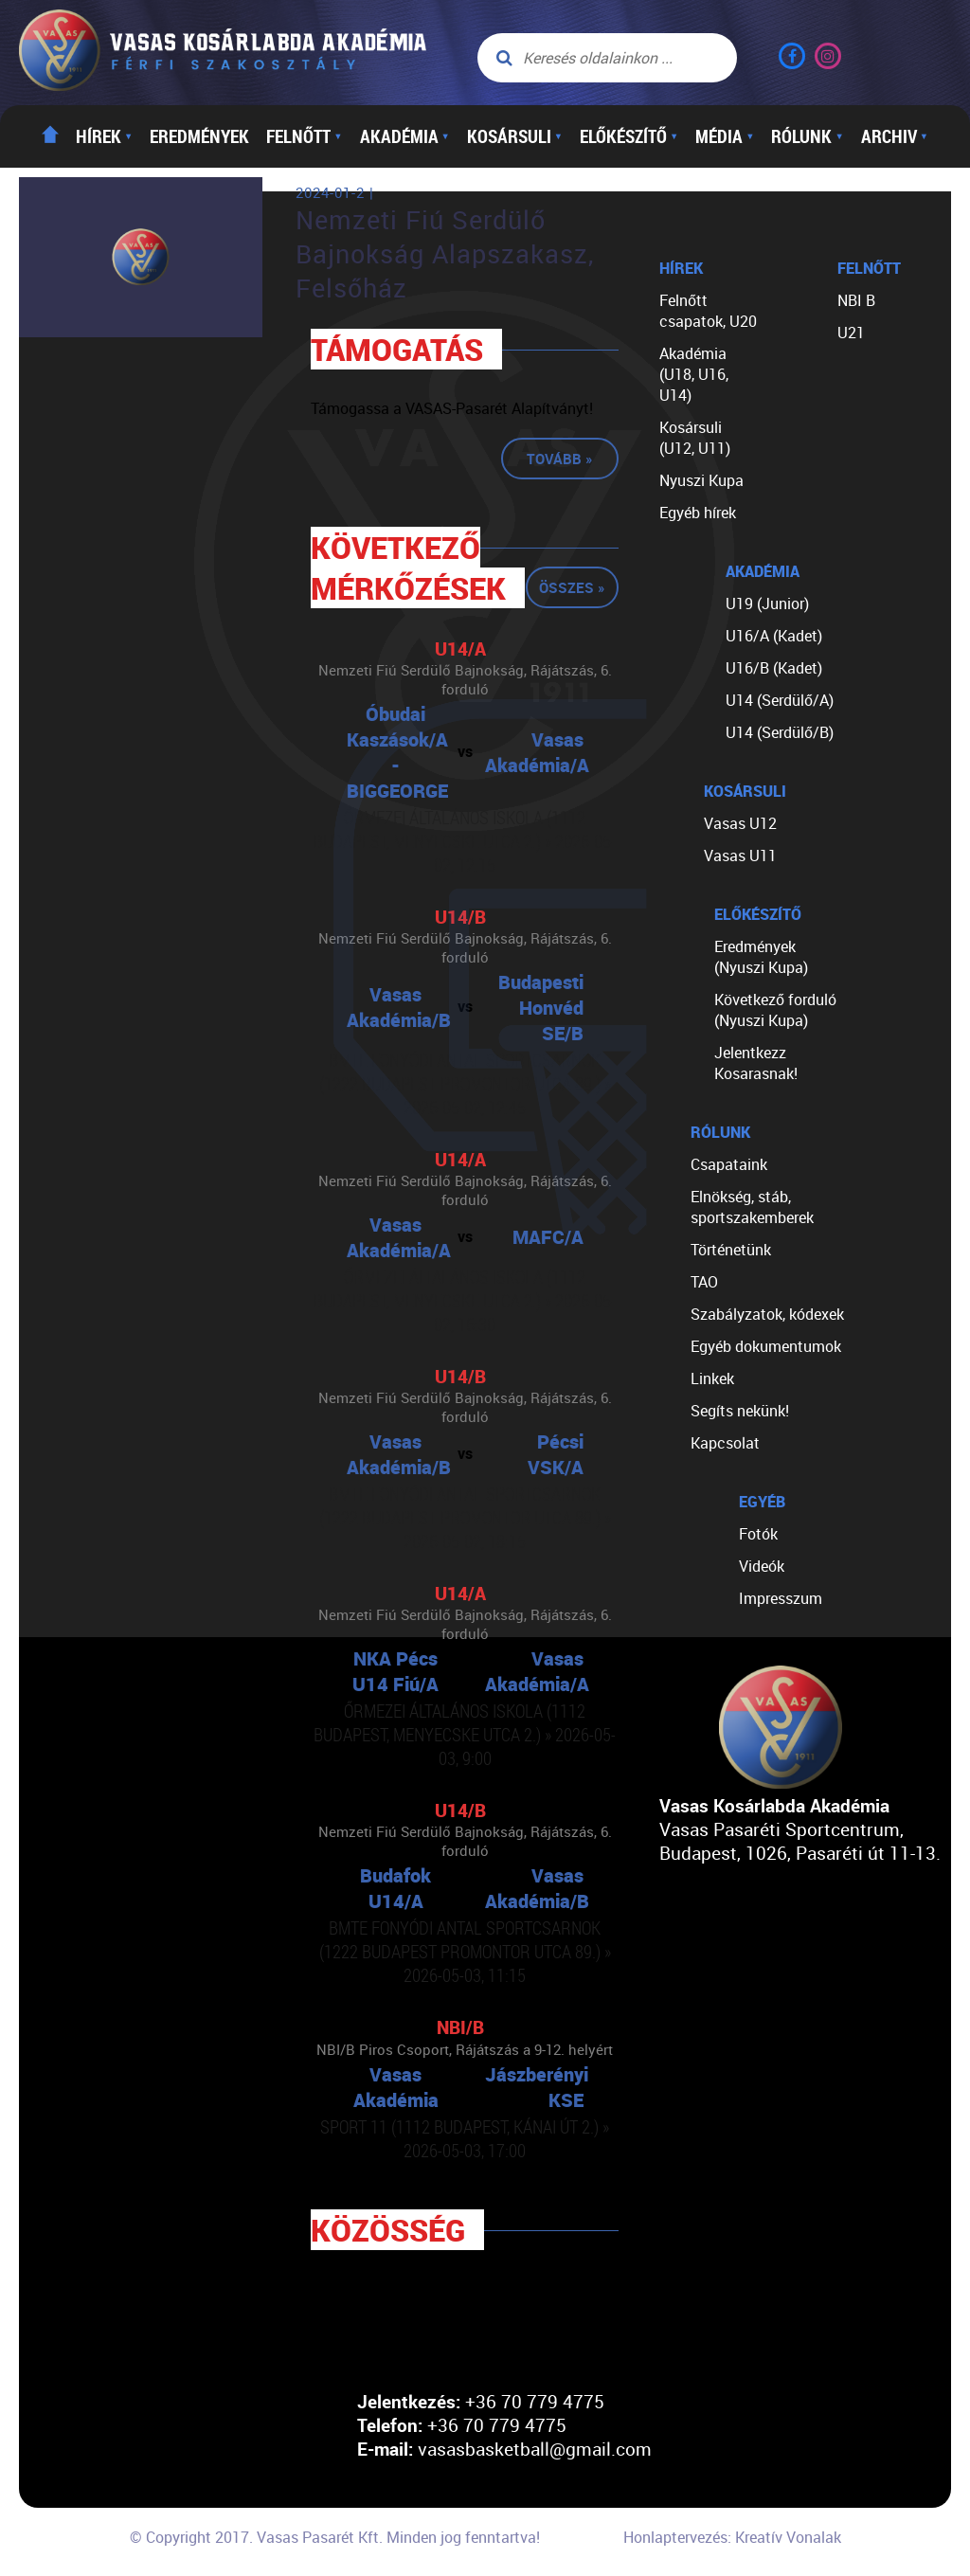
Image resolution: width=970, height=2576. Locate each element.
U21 (851, 332)
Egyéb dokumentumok (766, 1346)
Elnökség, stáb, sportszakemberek (752, 1207)
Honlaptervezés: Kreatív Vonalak (732, 2537)
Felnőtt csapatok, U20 (708, 311)
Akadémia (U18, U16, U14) (693, 374)
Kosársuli (515, 136)
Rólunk (807, 136)
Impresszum (780, 1598)
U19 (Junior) (767, 603)
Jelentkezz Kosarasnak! (756, 1063)
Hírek (104, 136)
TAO (704, 1281)
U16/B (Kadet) (774, 668)
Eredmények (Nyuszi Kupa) (761, 957)
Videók (761, 1566)
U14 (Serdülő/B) (780, 732)
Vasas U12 (740, 823)
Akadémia (405, 136)
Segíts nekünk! (740, 1410)
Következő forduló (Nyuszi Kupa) (775, 1010)
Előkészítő (629, 136)
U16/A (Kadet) (774, 635)
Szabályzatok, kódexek (767, 1314)
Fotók (758, 1533)
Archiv (894, 136)
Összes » (572, 587)
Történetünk (731, 1249)
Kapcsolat (725, 1442)
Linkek (712, 1378)
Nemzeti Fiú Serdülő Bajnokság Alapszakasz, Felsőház (445, 254)
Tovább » (560, 458)
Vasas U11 (740, 855)
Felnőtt (304, 136)
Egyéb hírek (697, 512)
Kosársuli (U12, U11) (694, 438)
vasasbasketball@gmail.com (535, 2448)
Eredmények (199, 136)
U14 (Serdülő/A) (780, 700)
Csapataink (729, 1164)
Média (724, 136)
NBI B (856, 300)
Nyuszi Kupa (701, 480)
